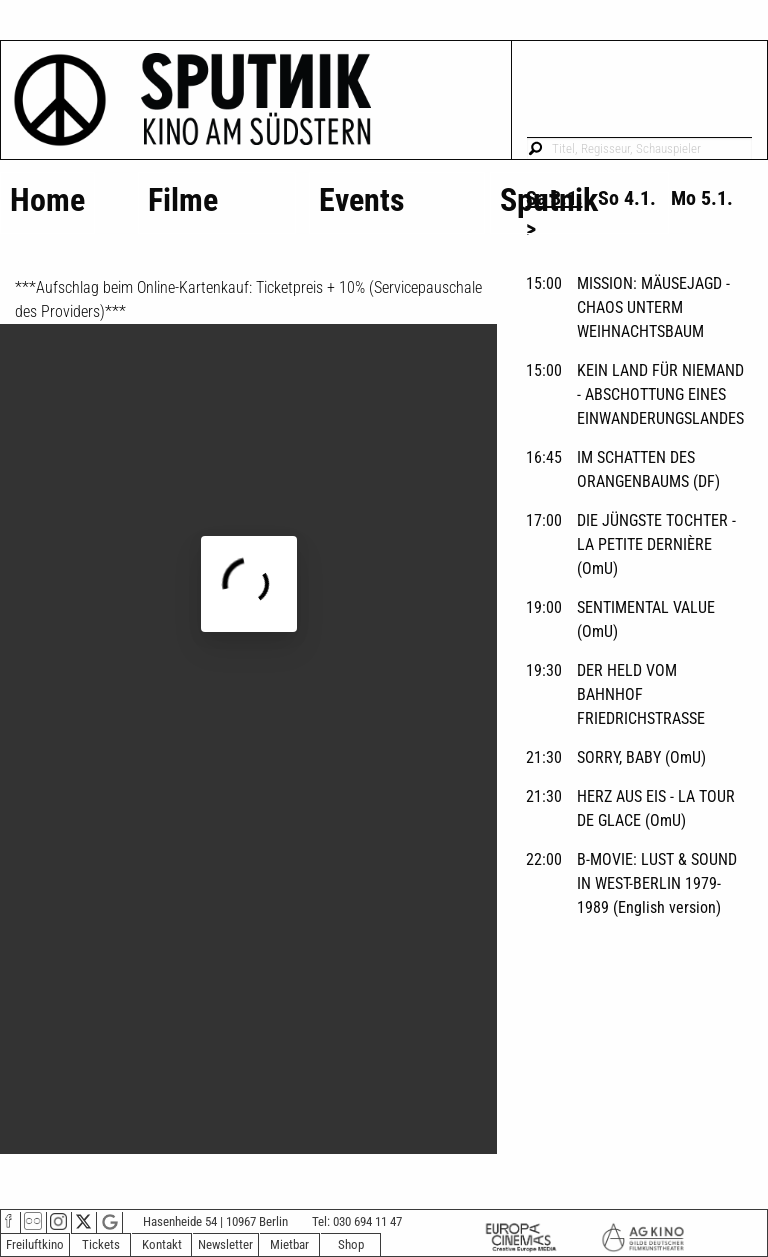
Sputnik (549, 200)
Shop (351, 1244)
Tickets (101, 1244)
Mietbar (289, 1244)
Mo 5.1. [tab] (702, 198)
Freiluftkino (35, 1244)
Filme (183, 200)
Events (362, 200)
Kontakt (162, 1244)
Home (47, 200)
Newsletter (225, 1244)
